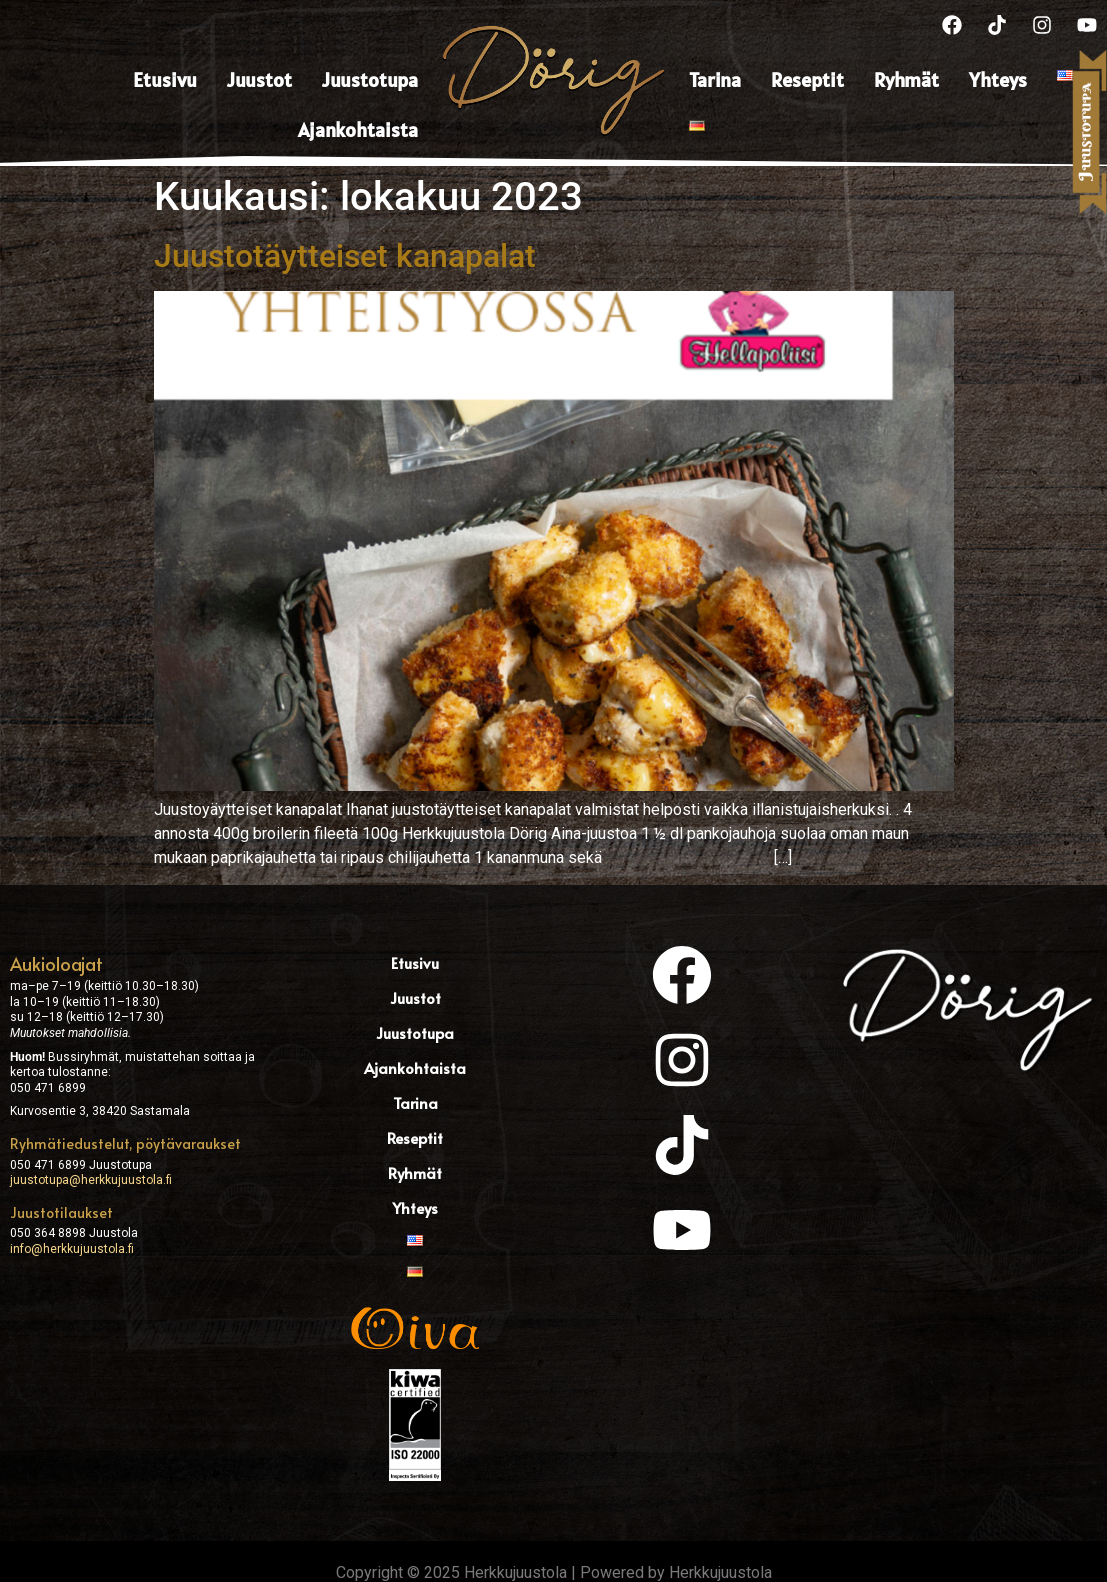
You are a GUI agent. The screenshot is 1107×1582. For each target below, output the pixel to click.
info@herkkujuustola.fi (72, 1249)
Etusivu (165, 80)
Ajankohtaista (358, 130)
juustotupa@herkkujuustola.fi (91, 1180)
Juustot (259, 80)
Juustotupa (370, 80)
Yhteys (998, 80)
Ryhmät (906, 80)
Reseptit (807, 80)
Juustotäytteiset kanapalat (345, 256)
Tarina (715, 80)
